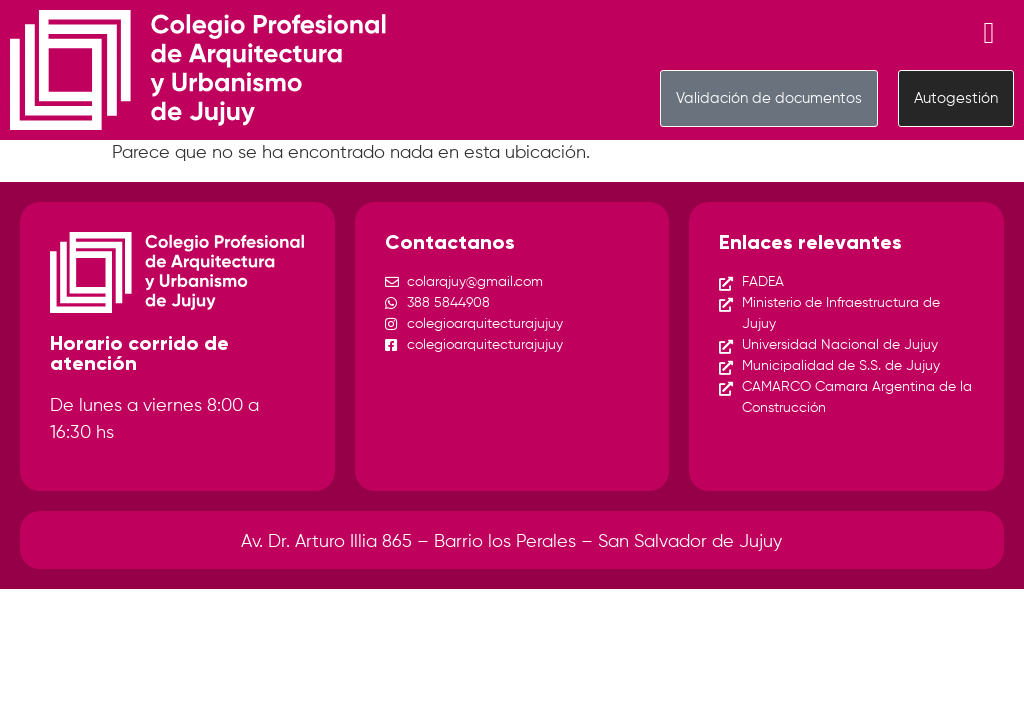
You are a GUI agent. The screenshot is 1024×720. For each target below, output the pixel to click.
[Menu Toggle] (989, 33)
